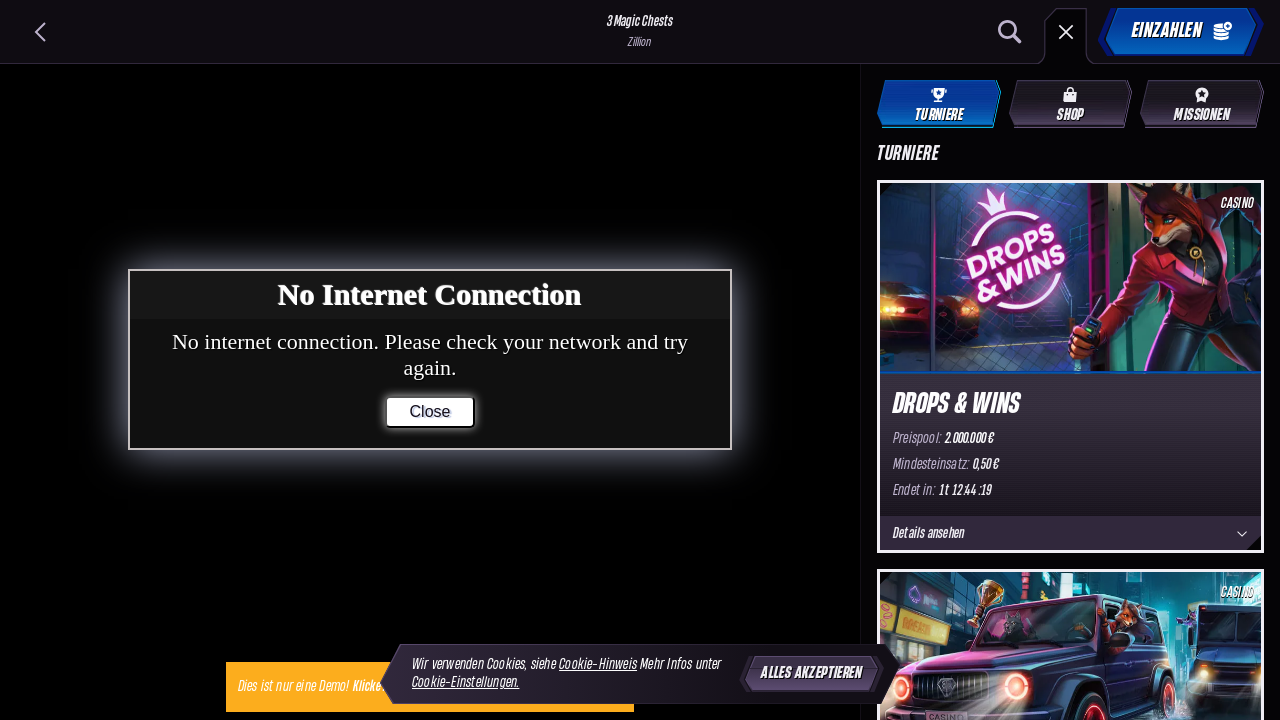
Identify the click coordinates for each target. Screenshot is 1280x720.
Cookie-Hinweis (598, 664)
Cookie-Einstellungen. (465, 682)
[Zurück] (40, 32)
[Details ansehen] (1242, 534)
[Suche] (1010, 32)
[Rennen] (1066, 32)
